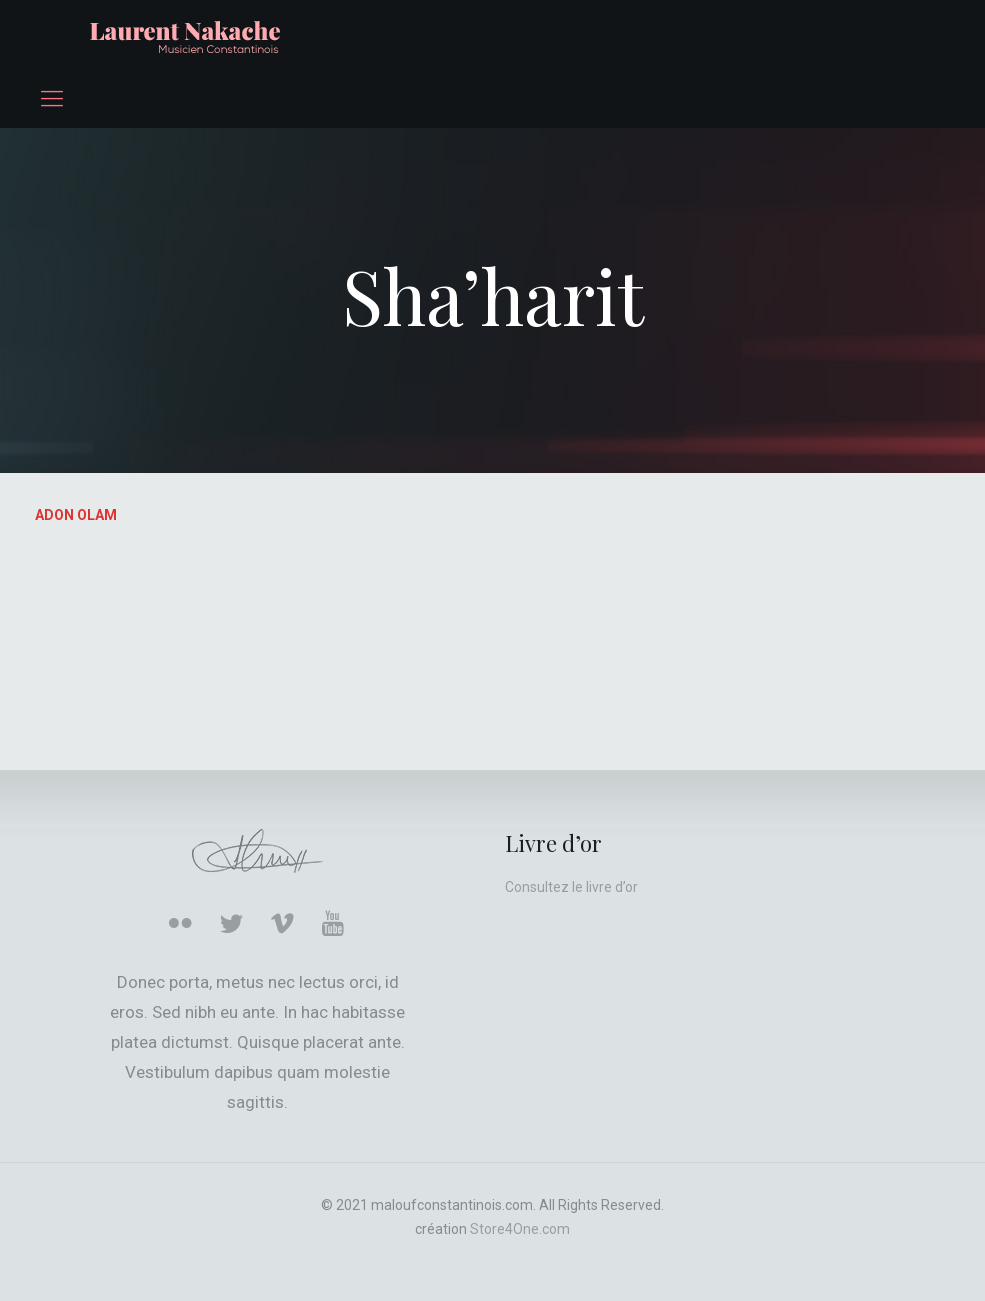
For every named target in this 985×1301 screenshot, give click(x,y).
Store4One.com (520, 1229)
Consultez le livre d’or (571, 887)
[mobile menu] (52, 99)
